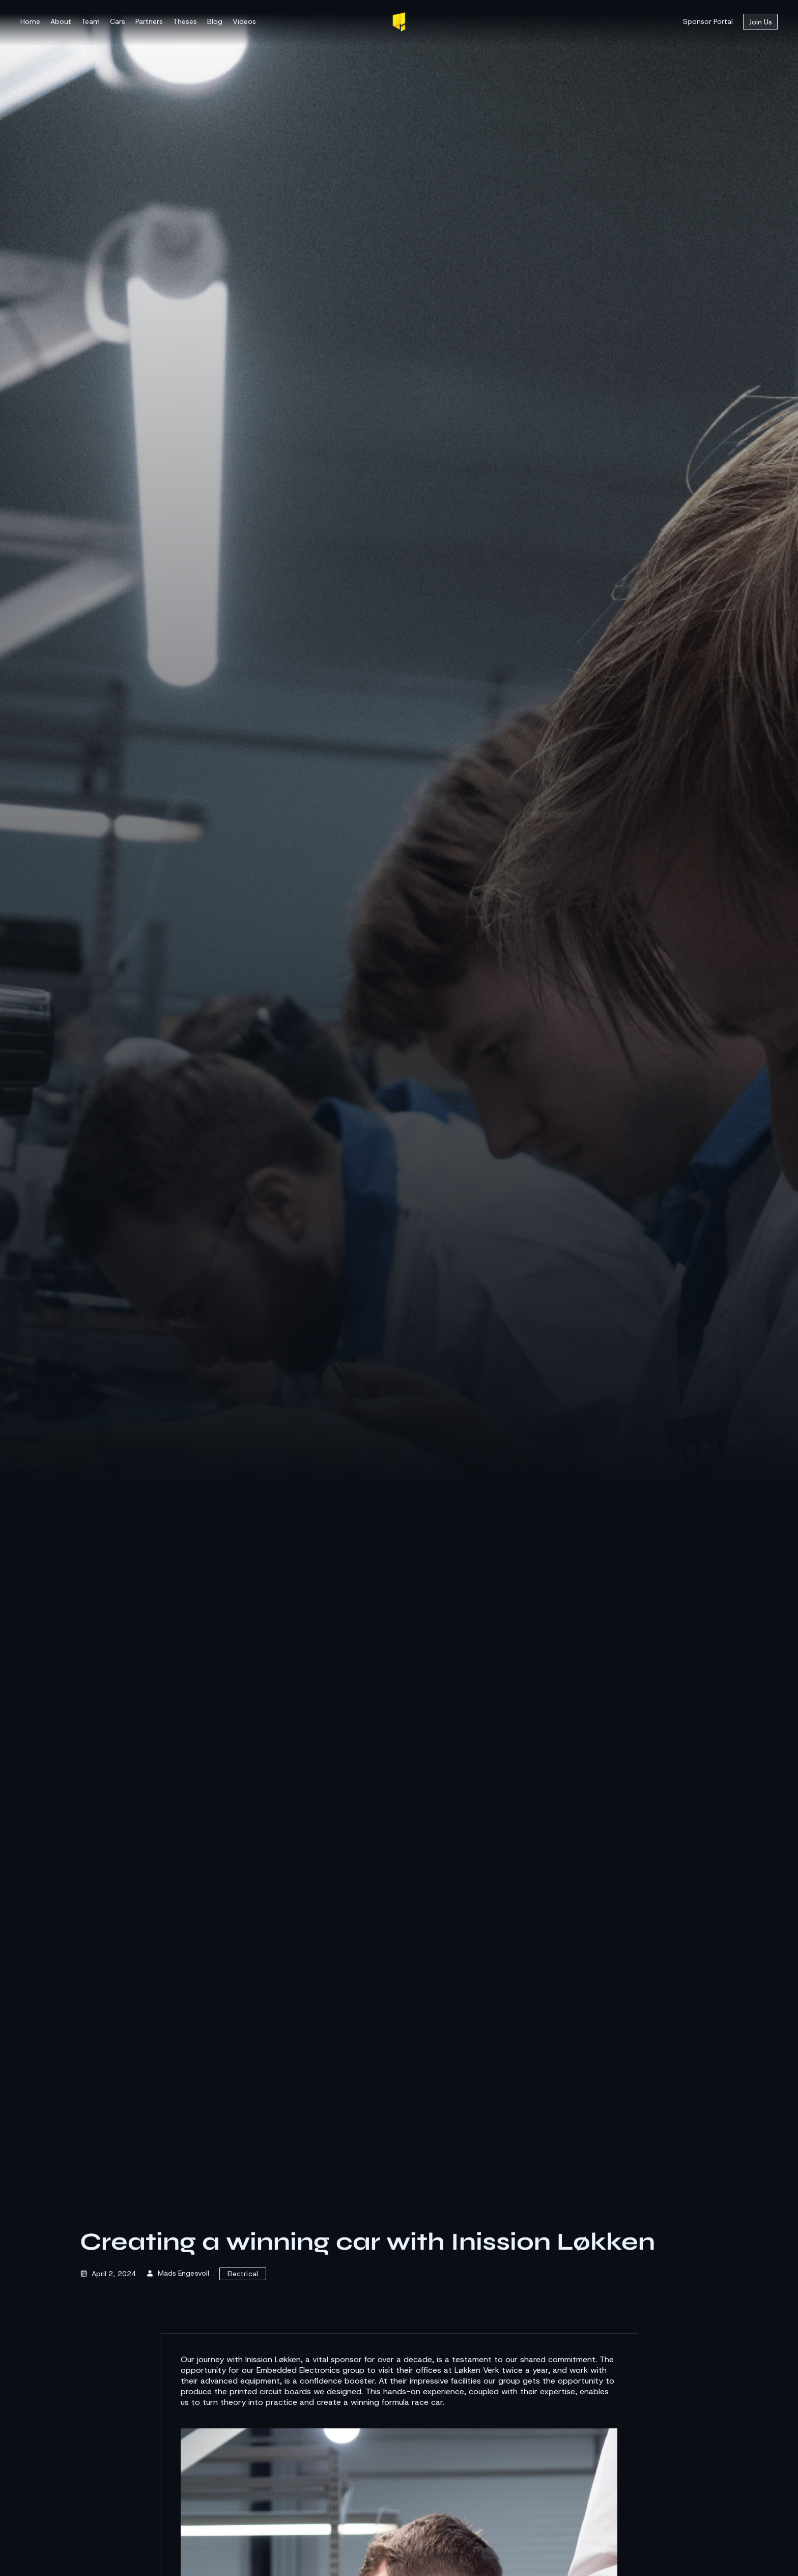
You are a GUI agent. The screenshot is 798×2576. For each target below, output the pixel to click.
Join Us (760, 21)
